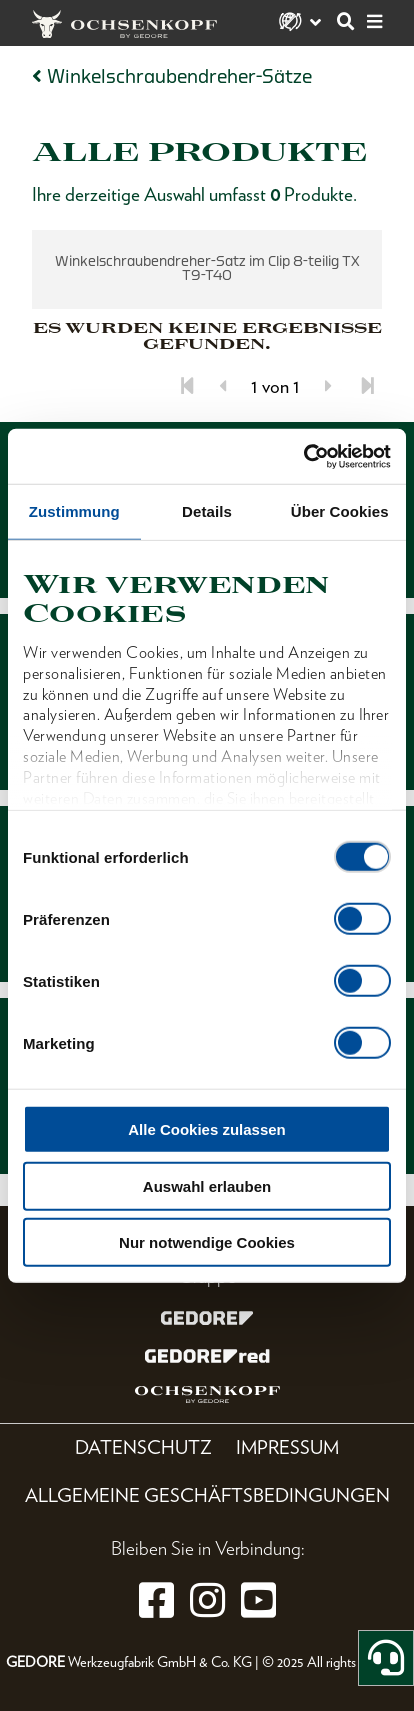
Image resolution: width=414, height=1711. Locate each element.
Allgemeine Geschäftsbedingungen (207, 1495)
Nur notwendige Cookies (207, 1242)
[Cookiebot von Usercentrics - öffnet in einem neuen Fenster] (303, 456)
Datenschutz (143, 1447)
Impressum (287, 1447)
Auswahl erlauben (207, 1185)
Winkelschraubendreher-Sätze (179, 76)
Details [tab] (207, 511)
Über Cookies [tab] (340, 511)
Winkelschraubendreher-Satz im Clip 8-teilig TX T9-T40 (207, 268)
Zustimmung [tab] (74, 511)
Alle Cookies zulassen (207, 1129)
